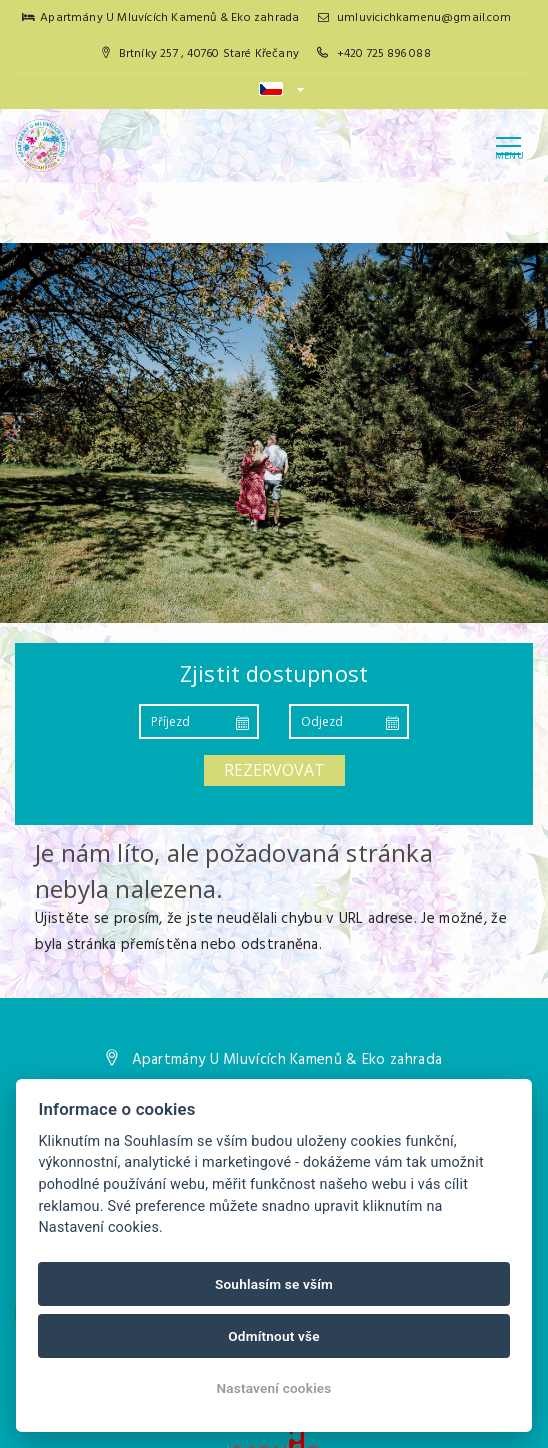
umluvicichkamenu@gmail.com (415, 18)
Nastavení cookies (273, 1388)
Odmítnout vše (274, 1336)
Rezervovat (274, 770)
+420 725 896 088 (384, 54)
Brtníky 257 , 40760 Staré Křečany (200, 54)
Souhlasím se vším (274, 1284)
